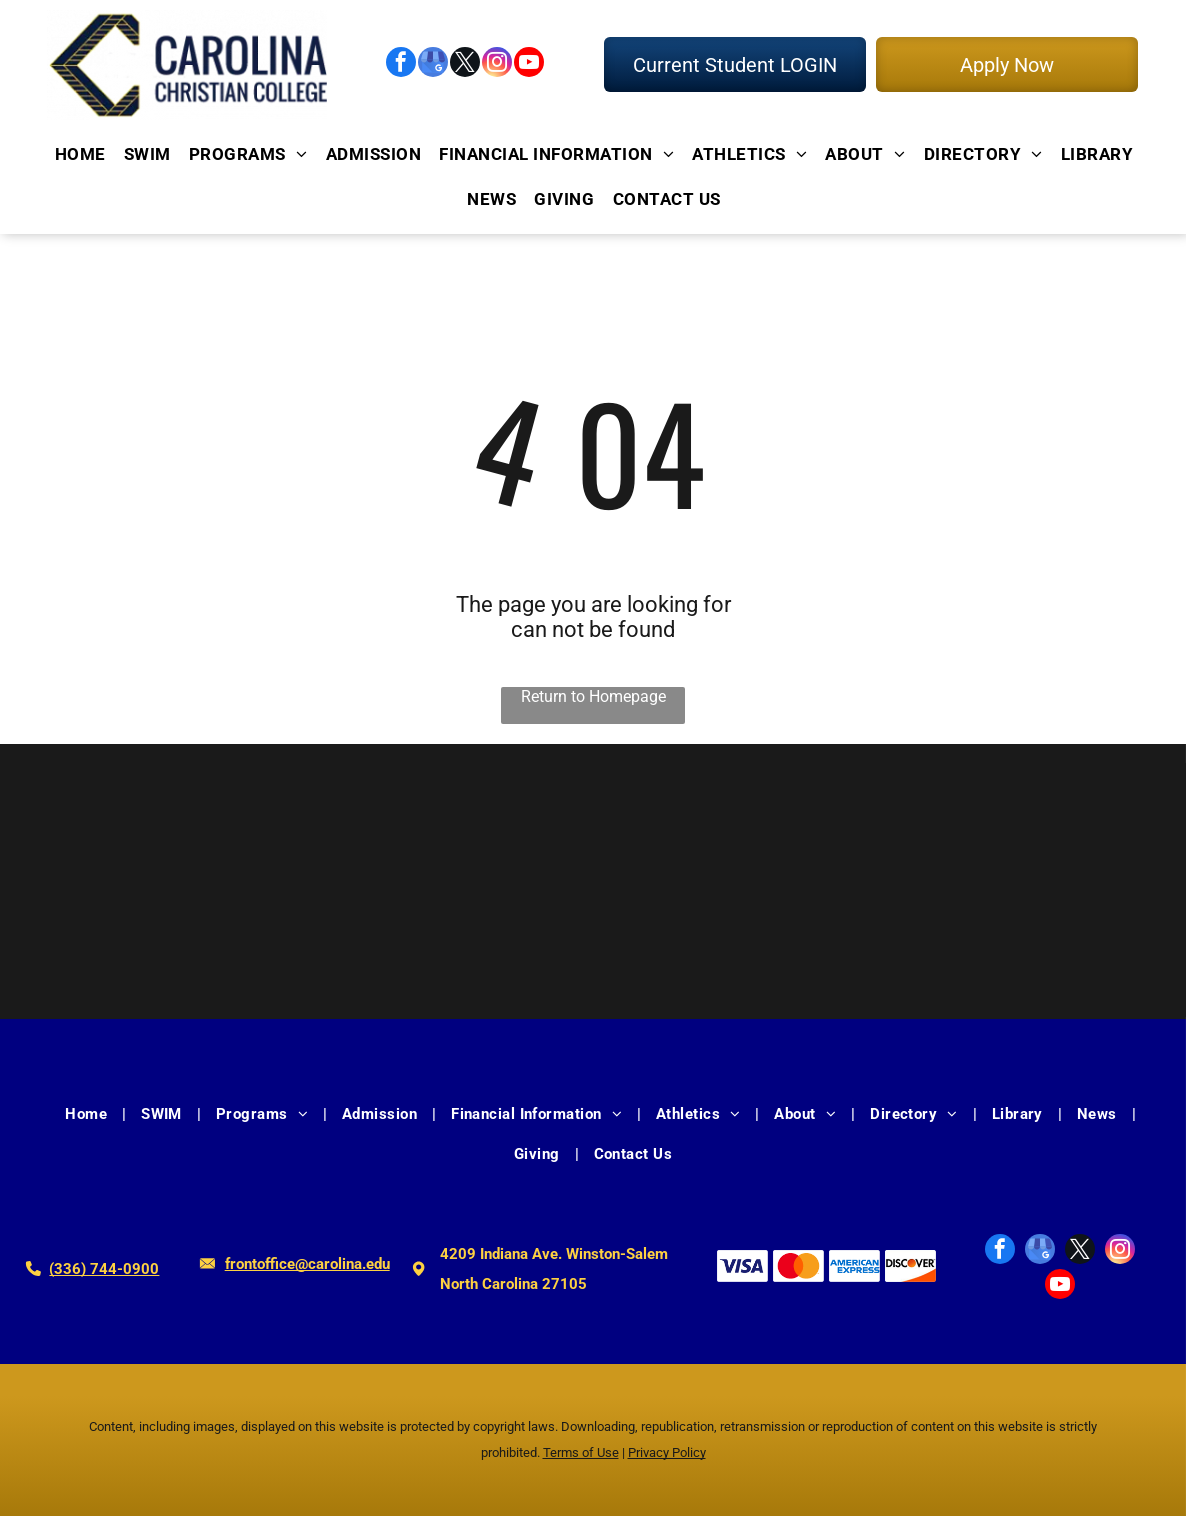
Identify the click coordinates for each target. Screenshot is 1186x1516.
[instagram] (497, 64)
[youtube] (529, 64)
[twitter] (465, 64)
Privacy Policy (667, 1452)
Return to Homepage (593, 696)
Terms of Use (581, 1452)
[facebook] (401, 64)
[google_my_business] (433, 64)
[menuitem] (79, 154)
